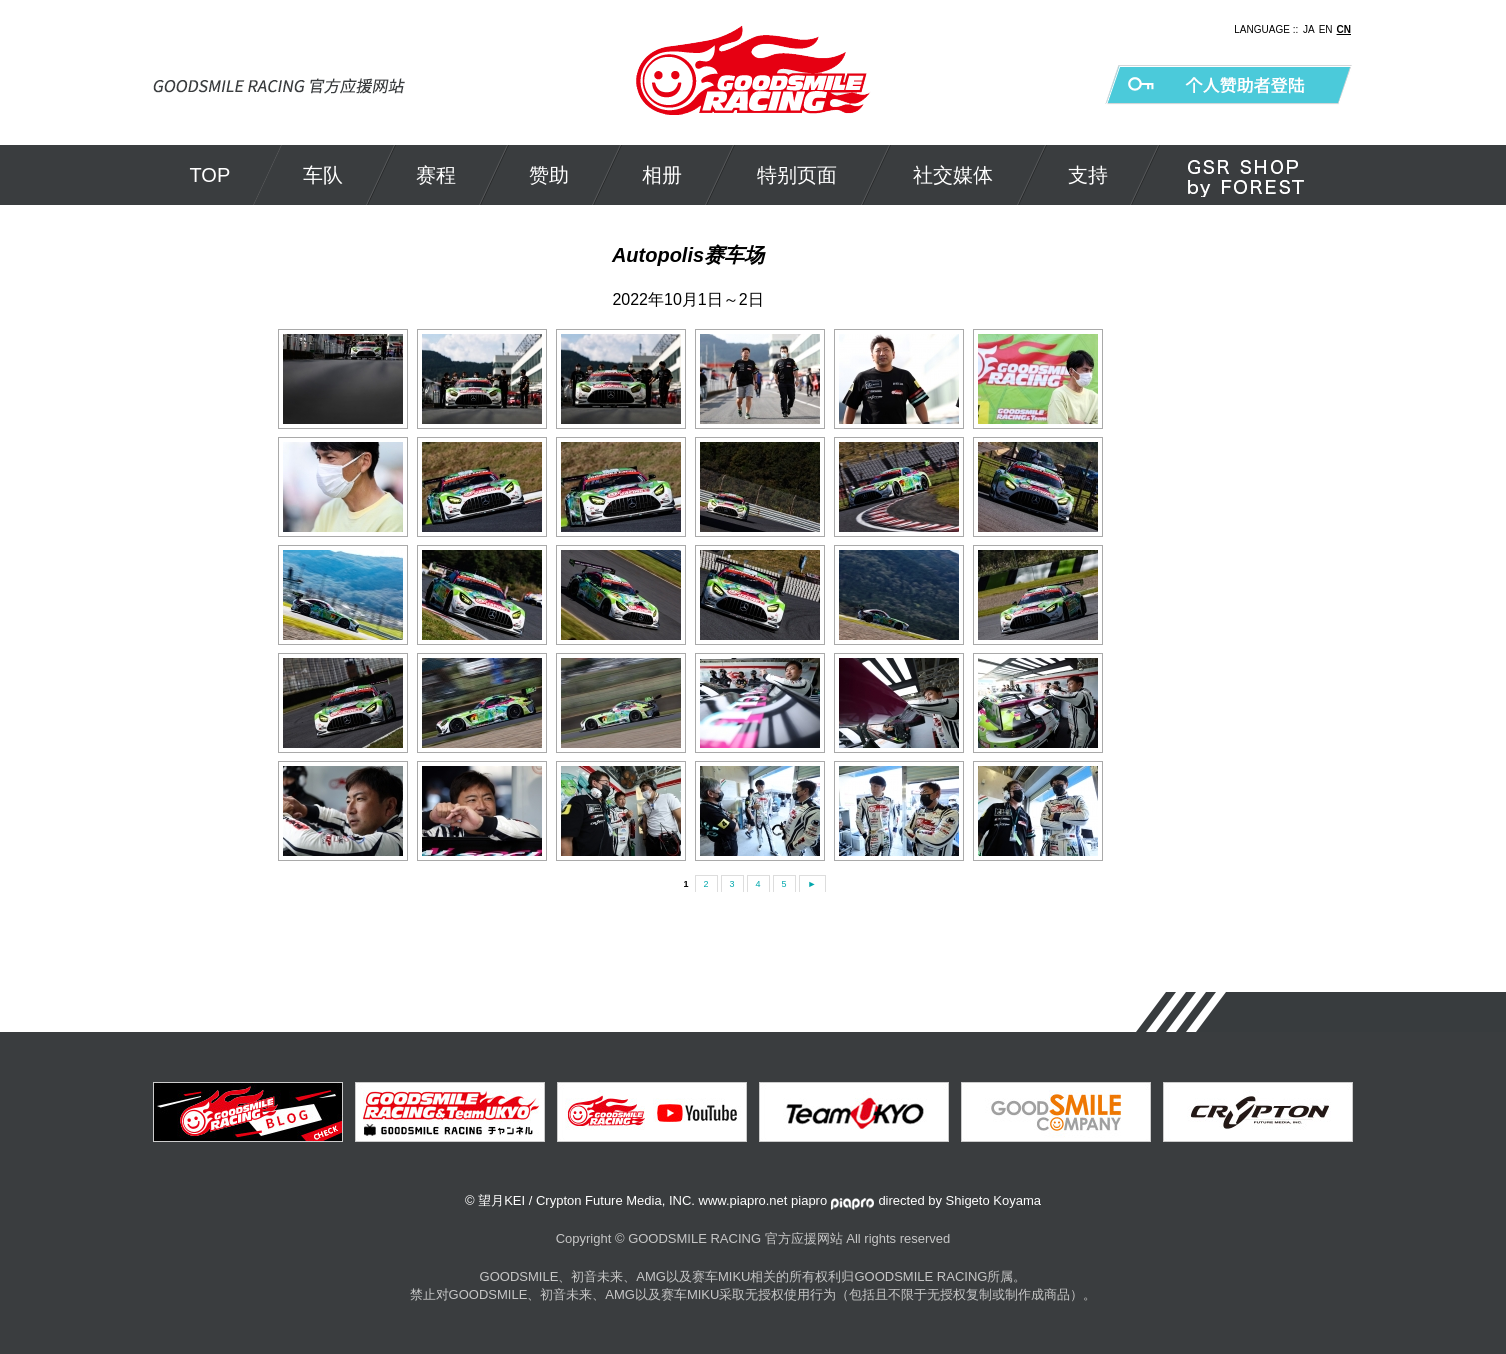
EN (1326, 29)
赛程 (436, 175)
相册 (662, 175)
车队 (323, 175)
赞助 (549, 175)
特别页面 (797, 175)
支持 (1088, 175)
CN (1344, 29)
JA (1309, 29)
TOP (210, 175)
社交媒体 (953, 175)
